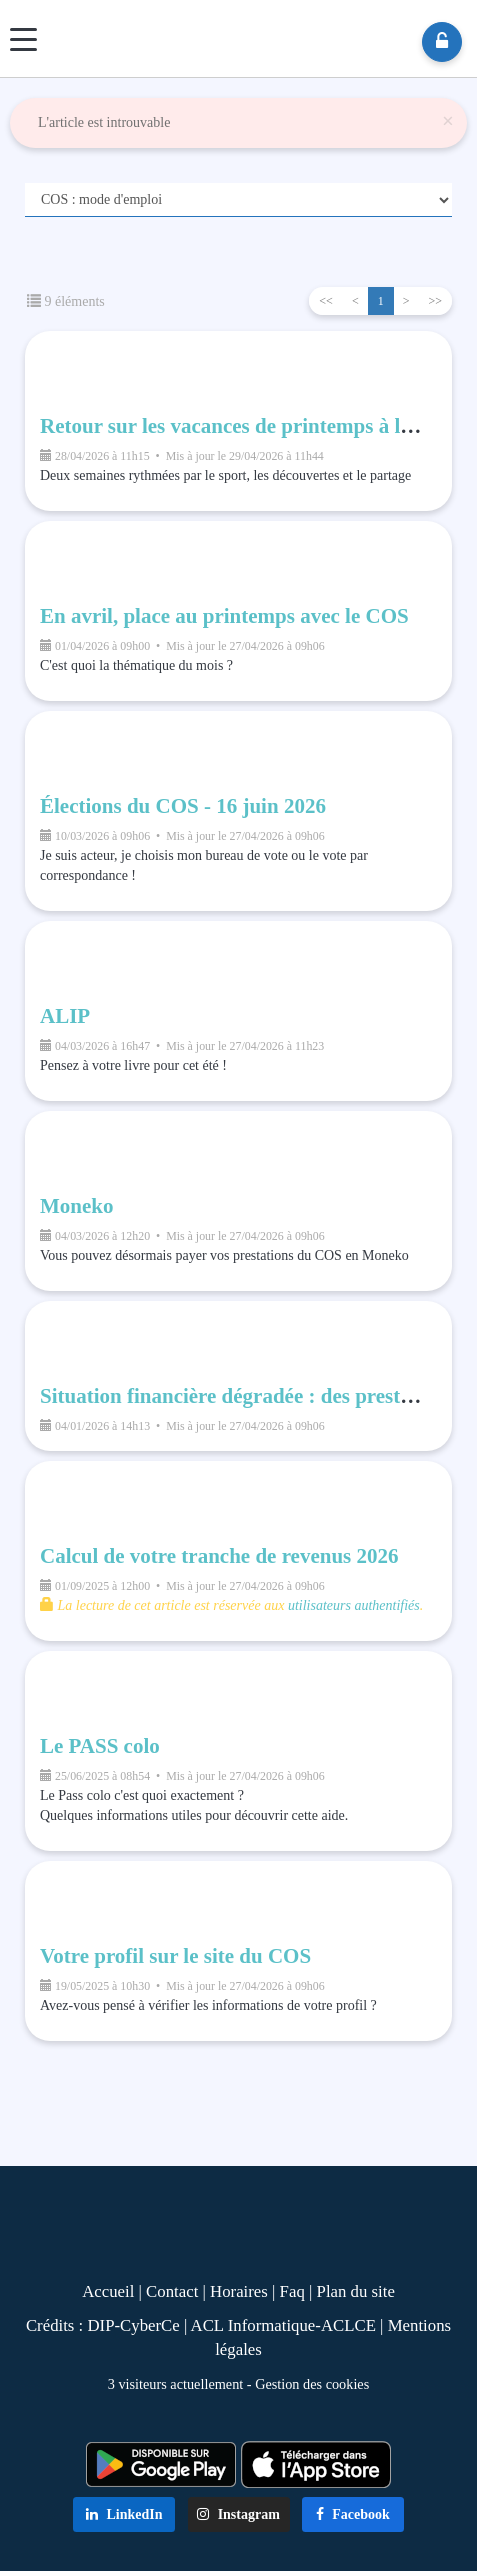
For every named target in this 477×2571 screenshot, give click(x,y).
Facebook (353, 2514)
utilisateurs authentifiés (354, 1605)
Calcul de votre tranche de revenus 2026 (219, 1556)
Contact (172, 2291)
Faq (292, 2291)
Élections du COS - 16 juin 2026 (183, 806)
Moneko (77, 1206)
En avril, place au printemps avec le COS (224, 616)
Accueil (108, 2291)
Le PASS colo (100, 1746)
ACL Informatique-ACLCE (286, 2325)
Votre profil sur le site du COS (175, 1956)
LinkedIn (124, 2514)
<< (326, 301)
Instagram (238, 2514)
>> (435, 301)
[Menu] (23, 39)
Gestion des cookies (312, 2384)
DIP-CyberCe (133, 2325)
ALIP (65, 1016)
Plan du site (356, 2291)
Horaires (239, 2291)
